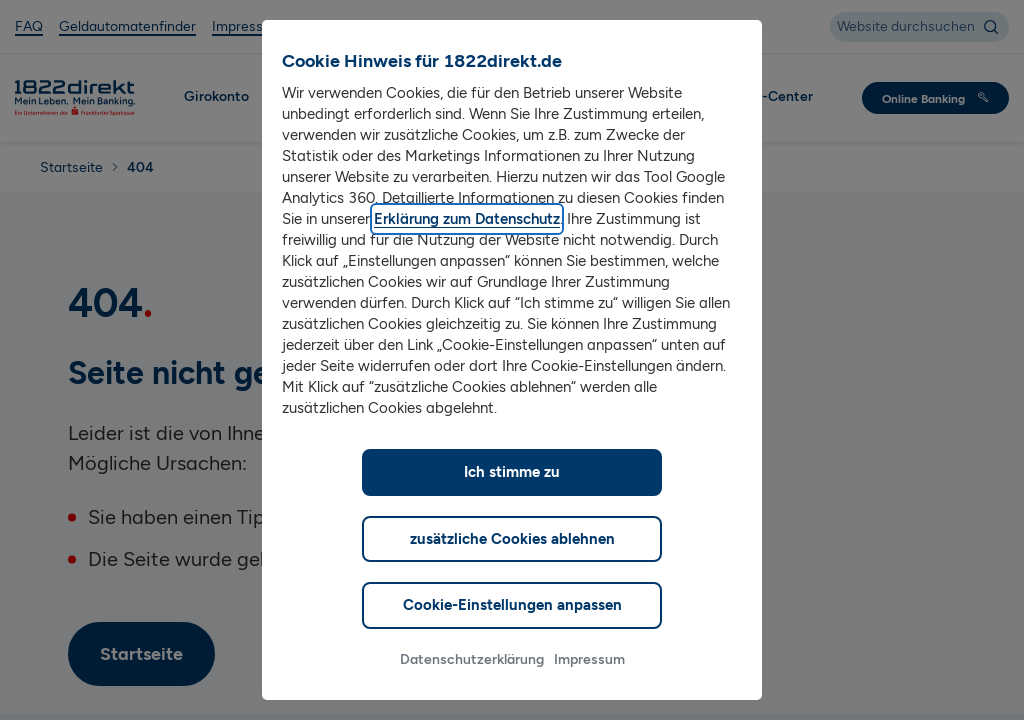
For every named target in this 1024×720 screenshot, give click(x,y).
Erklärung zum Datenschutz (467, 250)
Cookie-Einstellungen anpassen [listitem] (512, 636)
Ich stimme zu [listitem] (512, 503)
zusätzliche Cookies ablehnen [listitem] (512, 569)
